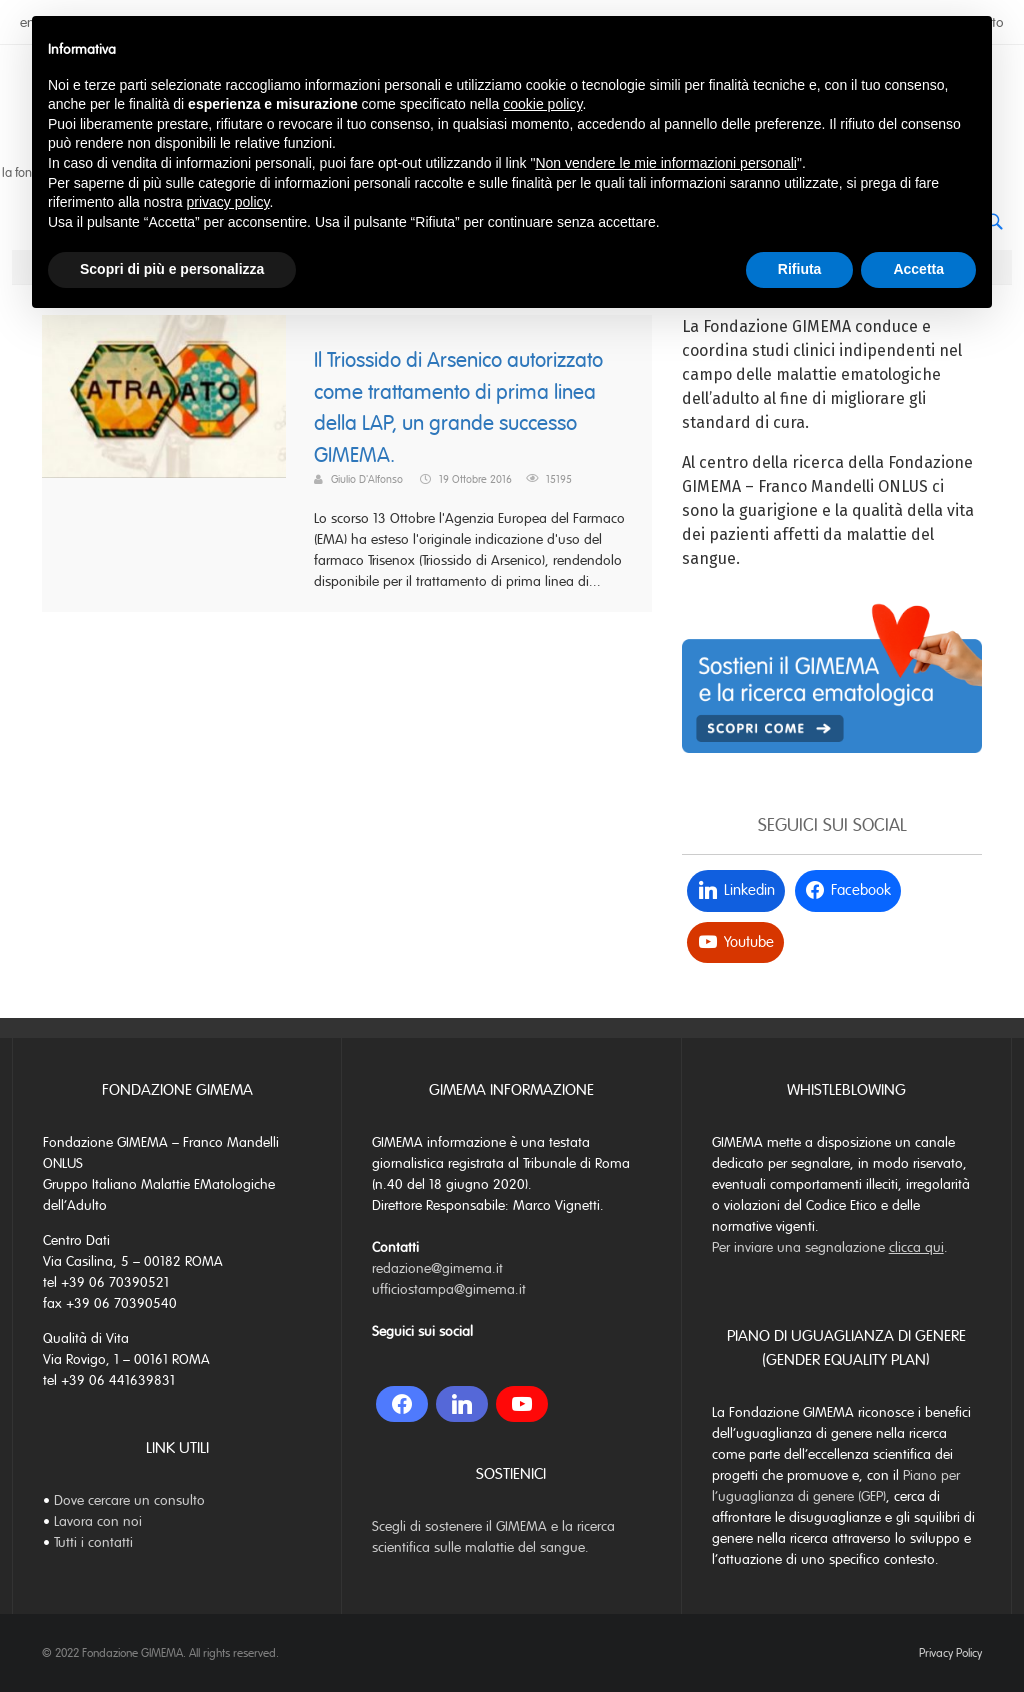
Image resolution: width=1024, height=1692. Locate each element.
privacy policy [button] (228, 202)
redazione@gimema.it (437, 1268)
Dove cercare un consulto (129, 1500)
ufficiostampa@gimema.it (449, 1289)
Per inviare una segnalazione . (830, 1247)
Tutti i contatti (93, 1542)
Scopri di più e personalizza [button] (172, 269)
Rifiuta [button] (800, 269)
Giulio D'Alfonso (367, 479)
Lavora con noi (98, 1521)
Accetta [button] (918, 269)
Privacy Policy (950, 1653)
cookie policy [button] (542, 104)
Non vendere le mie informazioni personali (665, 163)
